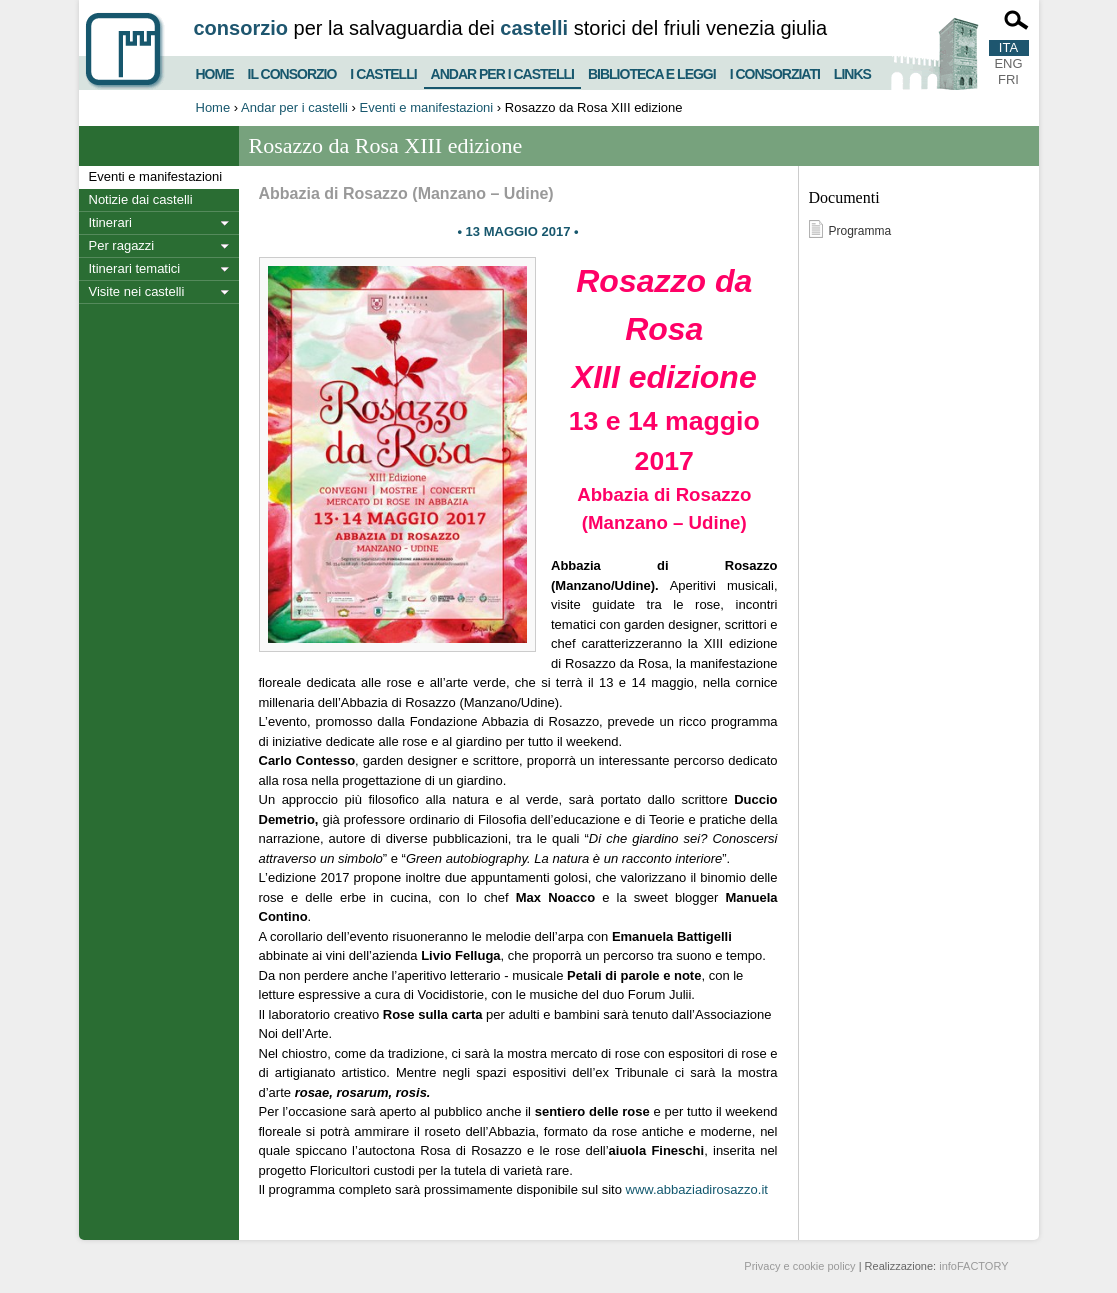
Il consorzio (292, 71)
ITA (1008, 47)
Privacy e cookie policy (799, 1266)
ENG (1008, 63)
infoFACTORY (973, 1266)
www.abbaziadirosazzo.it (697, 1189)
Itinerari (110, 222)
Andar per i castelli (502, 70)
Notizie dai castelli (141, 199)
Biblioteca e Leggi (652, 71)
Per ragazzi (122, 245)
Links (852, 71)
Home (215, 71)
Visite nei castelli (137, 291)
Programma (860, 231)
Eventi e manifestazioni (427, 107)
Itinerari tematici (135, 268)
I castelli (383, 71)
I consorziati (775, 71)
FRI (1008, 79)
